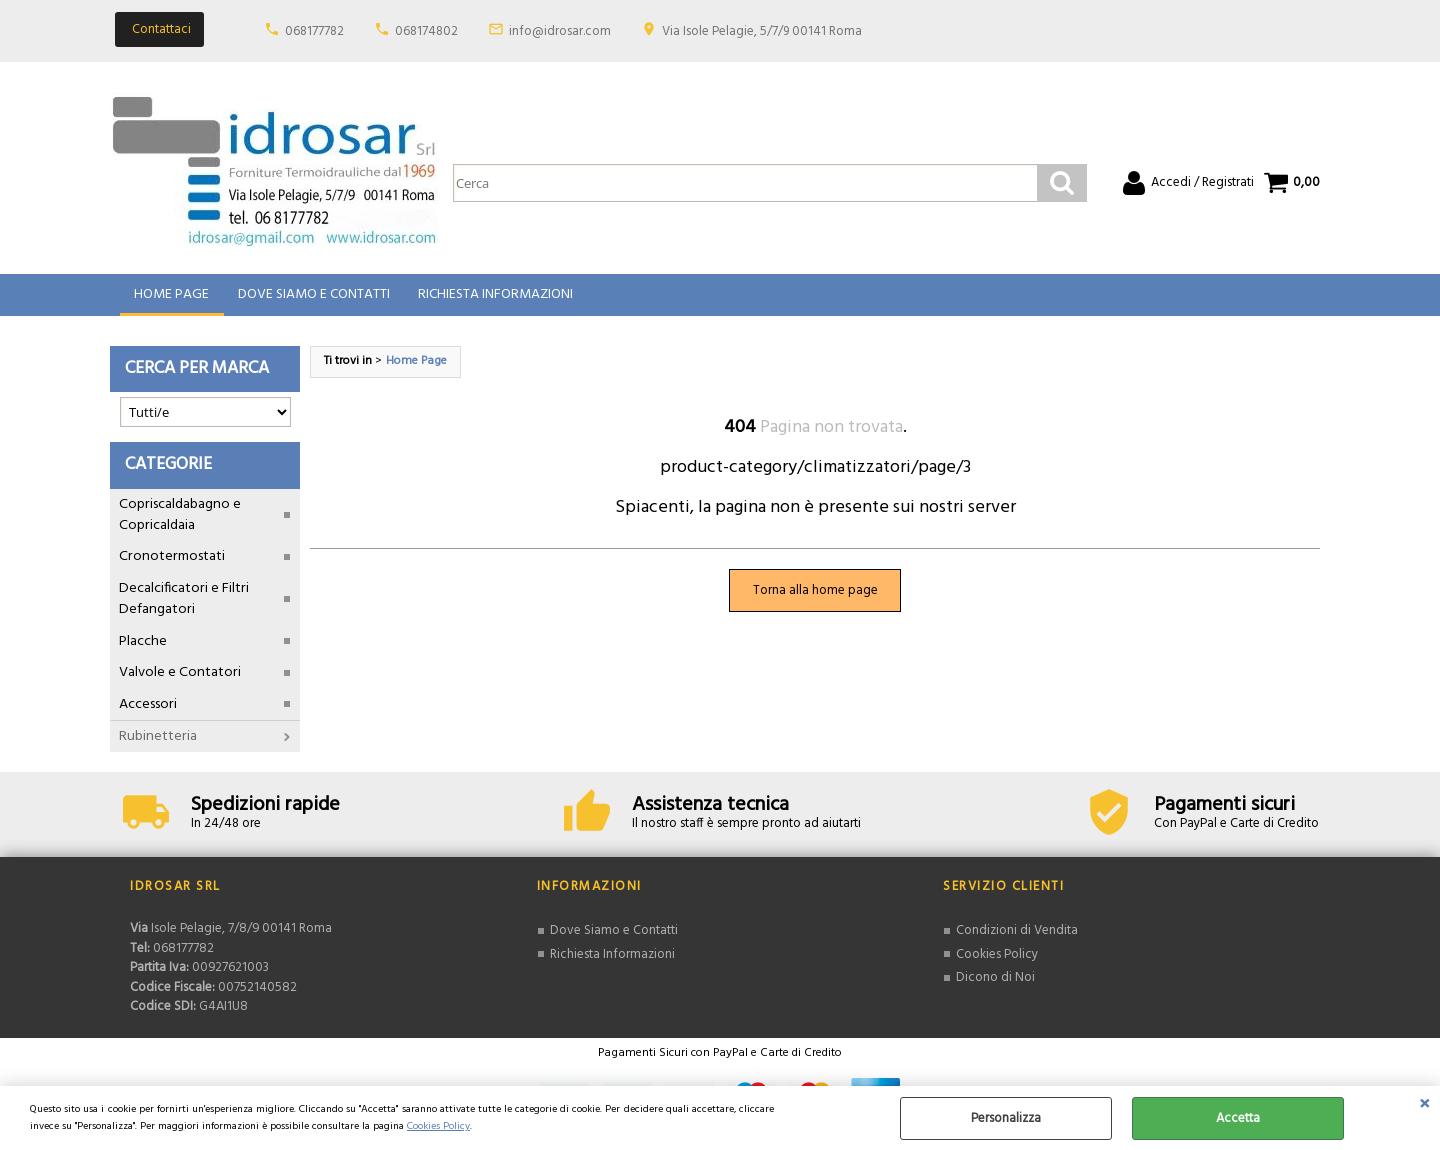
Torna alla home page (815, 597)
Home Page (171, 298)
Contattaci (161, 29)
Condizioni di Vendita (1017, 937)
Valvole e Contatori (180, 679)
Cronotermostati (172, 564)
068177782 (314, 31)
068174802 (426, 31)
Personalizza (1006, 1118)
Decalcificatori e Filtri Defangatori (184, 606)
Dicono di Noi (995, 984)
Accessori (148, 711)
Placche (143, 648)
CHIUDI (1424, 1106)
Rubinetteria (158, 743)
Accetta (1238, 1118)
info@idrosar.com (560, 31)
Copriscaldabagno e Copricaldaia (180, 522)
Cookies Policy (438, 1126)
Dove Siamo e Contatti (313, 298)
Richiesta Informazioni (494, 298)
